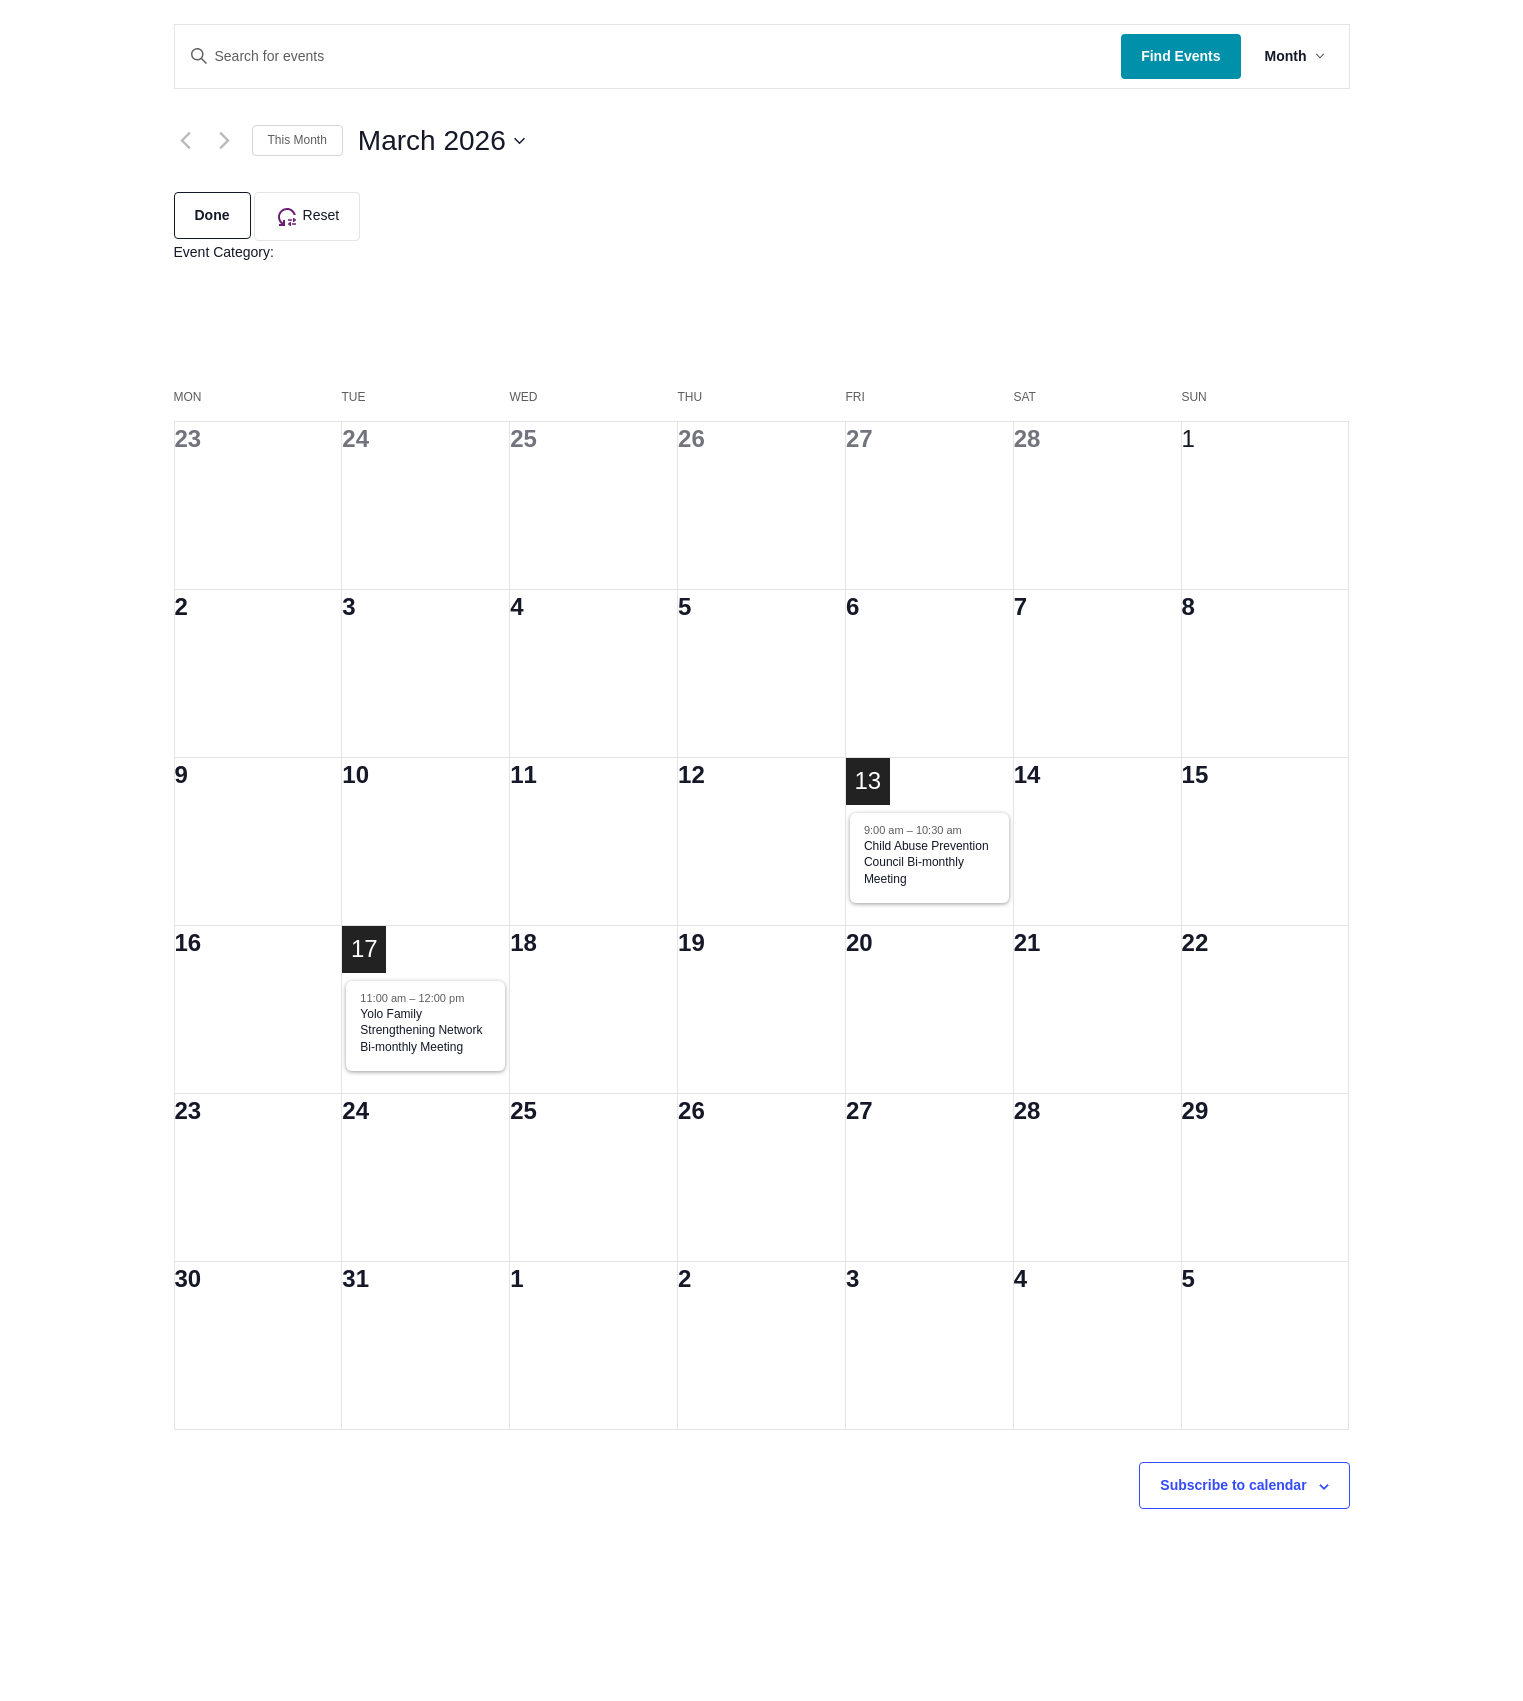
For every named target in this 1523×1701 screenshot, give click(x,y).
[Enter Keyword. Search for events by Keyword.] (648, 56)
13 (868, 780)
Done (212, 215)
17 (364, 948)
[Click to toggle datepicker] (441, 141)
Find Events (1180, 56)
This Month (297, 140)
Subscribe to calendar (1233, 1485)
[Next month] (225, 141)
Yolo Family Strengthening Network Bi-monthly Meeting (421, 1030)
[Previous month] (186, 141)
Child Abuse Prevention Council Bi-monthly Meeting (926, 862)
